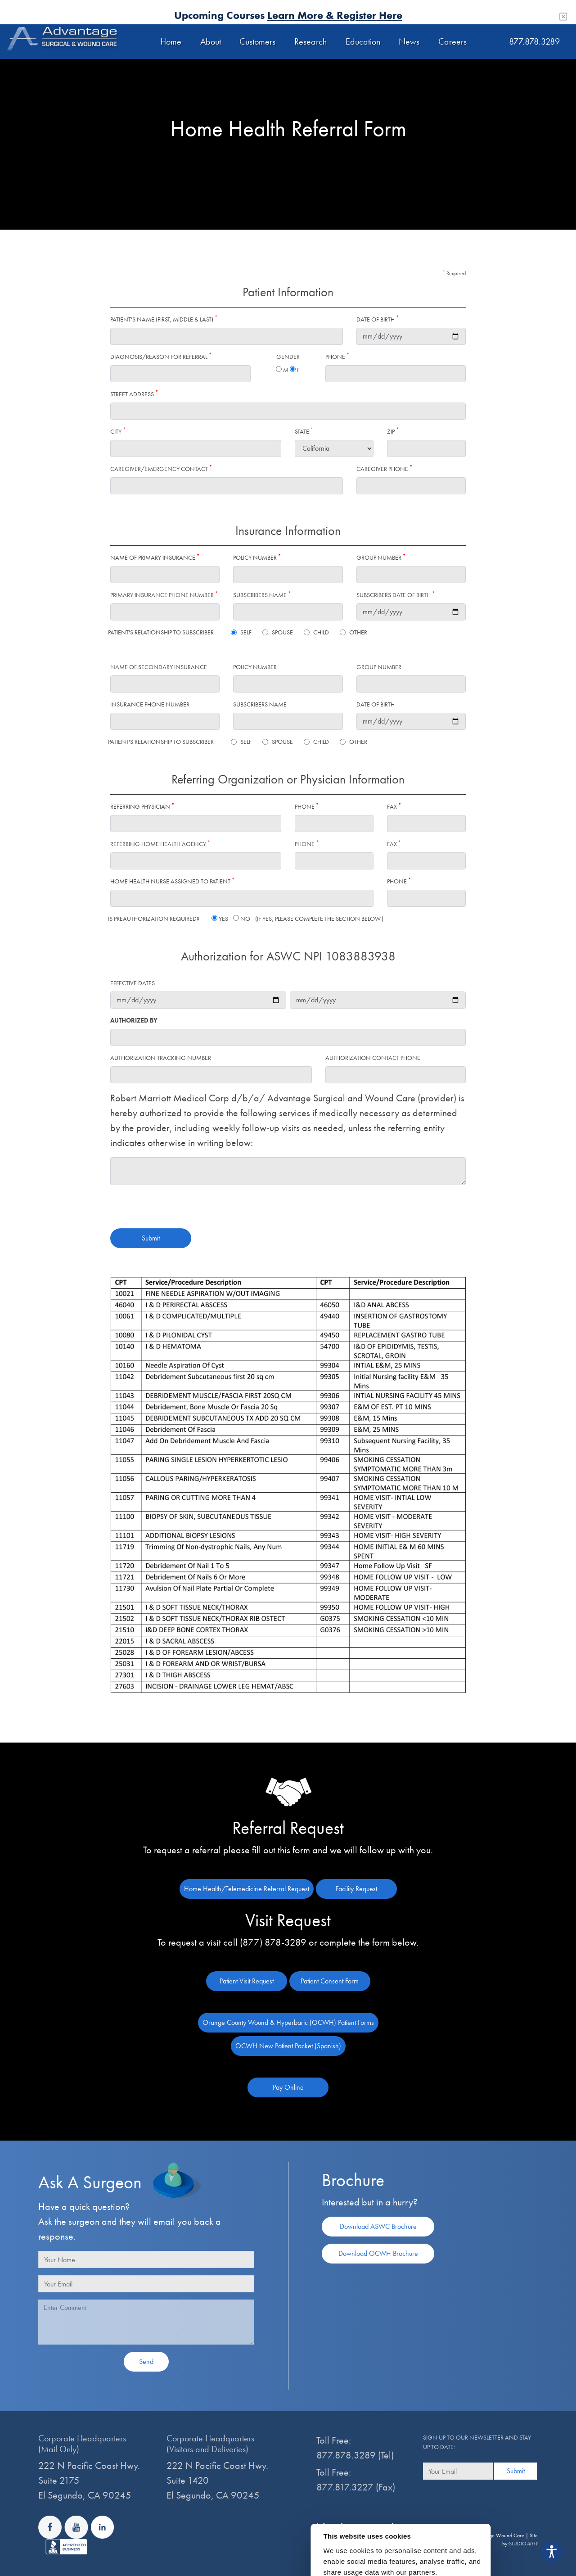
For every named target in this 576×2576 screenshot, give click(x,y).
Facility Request (356, 1888)
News (409, 41)
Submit (151, 1238)
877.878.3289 (534, 41)
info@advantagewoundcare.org (368, 2526)
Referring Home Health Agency (160, 843)
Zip (393, 431)
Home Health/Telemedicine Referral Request (246, 1888)
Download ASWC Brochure (378, 2226)
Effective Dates (132, 983)
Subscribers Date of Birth (395, 594)
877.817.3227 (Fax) (355, 2487)
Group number (380, 557)
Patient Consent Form (330, 1981)
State (304, 431)
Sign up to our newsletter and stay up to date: (477, 2442)
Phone (337, 356)
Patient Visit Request (247, 1981)
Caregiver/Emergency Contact (161, 468)
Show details (420, 2548)
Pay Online (288, 2087)
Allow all (463, 2563)
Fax (394, 806)
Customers (257, 41)
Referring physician (142, 806)
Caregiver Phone (384, 468)
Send (146, 2361)
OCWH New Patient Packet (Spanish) (288, 2046)
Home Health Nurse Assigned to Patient (172, 881)
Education (363, 41)
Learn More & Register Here (334, 15)
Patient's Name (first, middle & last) (163, 319)
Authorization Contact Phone (372, 1058)
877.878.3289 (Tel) (355, 2455)
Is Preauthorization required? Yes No (245, 919)
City (118, 431)
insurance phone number (149, 704)
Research (310, 41)
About (210, 41)
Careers (452, 41)
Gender (288, 357)
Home (170, 41)
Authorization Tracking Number (160, 1058)
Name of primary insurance (154, 557)
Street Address (134, 393)
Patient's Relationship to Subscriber (161, 632)
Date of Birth (377, 319)
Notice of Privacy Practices (359, 2541)
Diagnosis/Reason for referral (161, 356)
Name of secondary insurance (158, 667)
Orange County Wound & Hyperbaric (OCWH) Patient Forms (288, 2022)
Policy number (257, 557)
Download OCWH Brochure (378, 2253)
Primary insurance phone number (164, 594)
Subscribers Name (262, 594)
